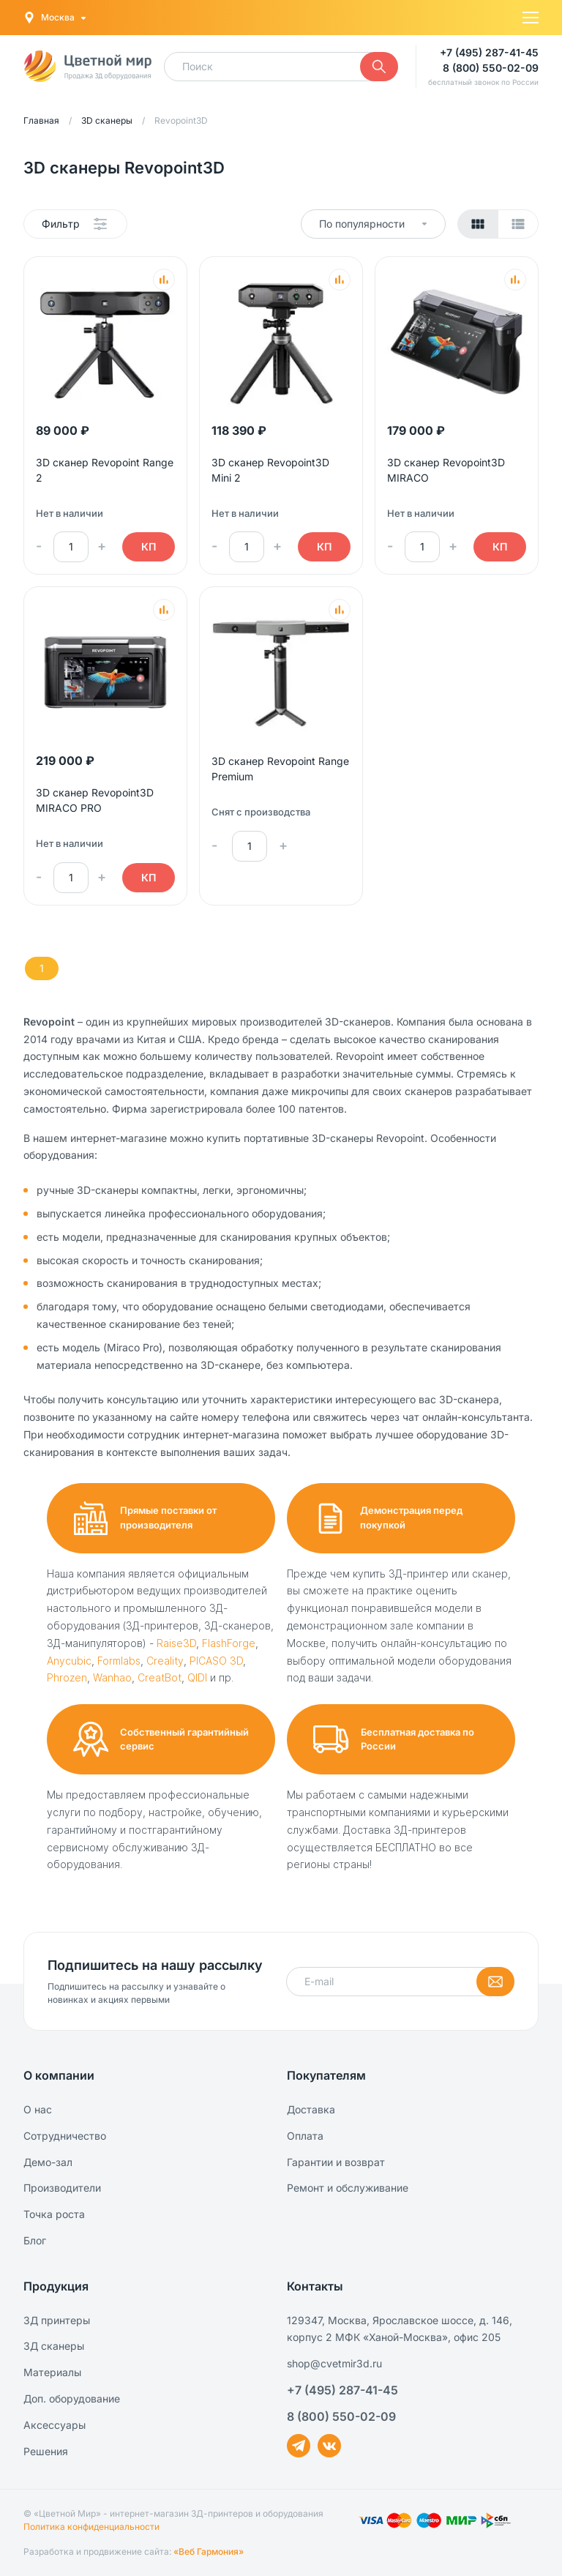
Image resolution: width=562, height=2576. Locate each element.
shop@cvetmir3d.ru (334, 2363)
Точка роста (54, 2214)
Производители (62, 2187)
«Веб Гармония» (208, 2551)
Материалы (52, 2372)
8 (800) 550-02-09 (491, 67)
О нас (37, 2109)
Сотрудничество (64, 2135)
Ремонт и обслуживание (347, 2187)
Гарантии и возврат (336, 2162)
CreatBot (159, 1677)
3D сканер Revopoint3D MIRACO (446, 470)
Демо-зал (47, 2162)
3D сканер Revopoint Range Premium (280, 769)
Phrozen (67, 1677)
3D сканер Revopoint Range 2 (104, 470)
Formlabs (118, 1660)
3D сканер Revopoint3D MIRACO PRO (95, 800)
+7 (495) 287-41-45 (489, 52)
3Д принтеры (56, 2320)
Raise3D (176, 1643)
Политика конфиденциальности (91, 2526)
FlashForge (228, 1643)
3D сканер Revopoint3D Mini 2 (270, 470)
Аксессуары (54, 2425)
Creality (165, 1660)
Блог (34, 2240)
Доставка (311, 2109)
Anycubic (69, 1660)
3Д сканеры (53, 2346)
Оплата (305, 2135)
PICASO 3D (216, 1660)
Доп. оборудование (71, 2398)
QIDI (197, 1677)
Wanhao (112, 1677)
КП (148, 546)
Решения (45, 2451)
